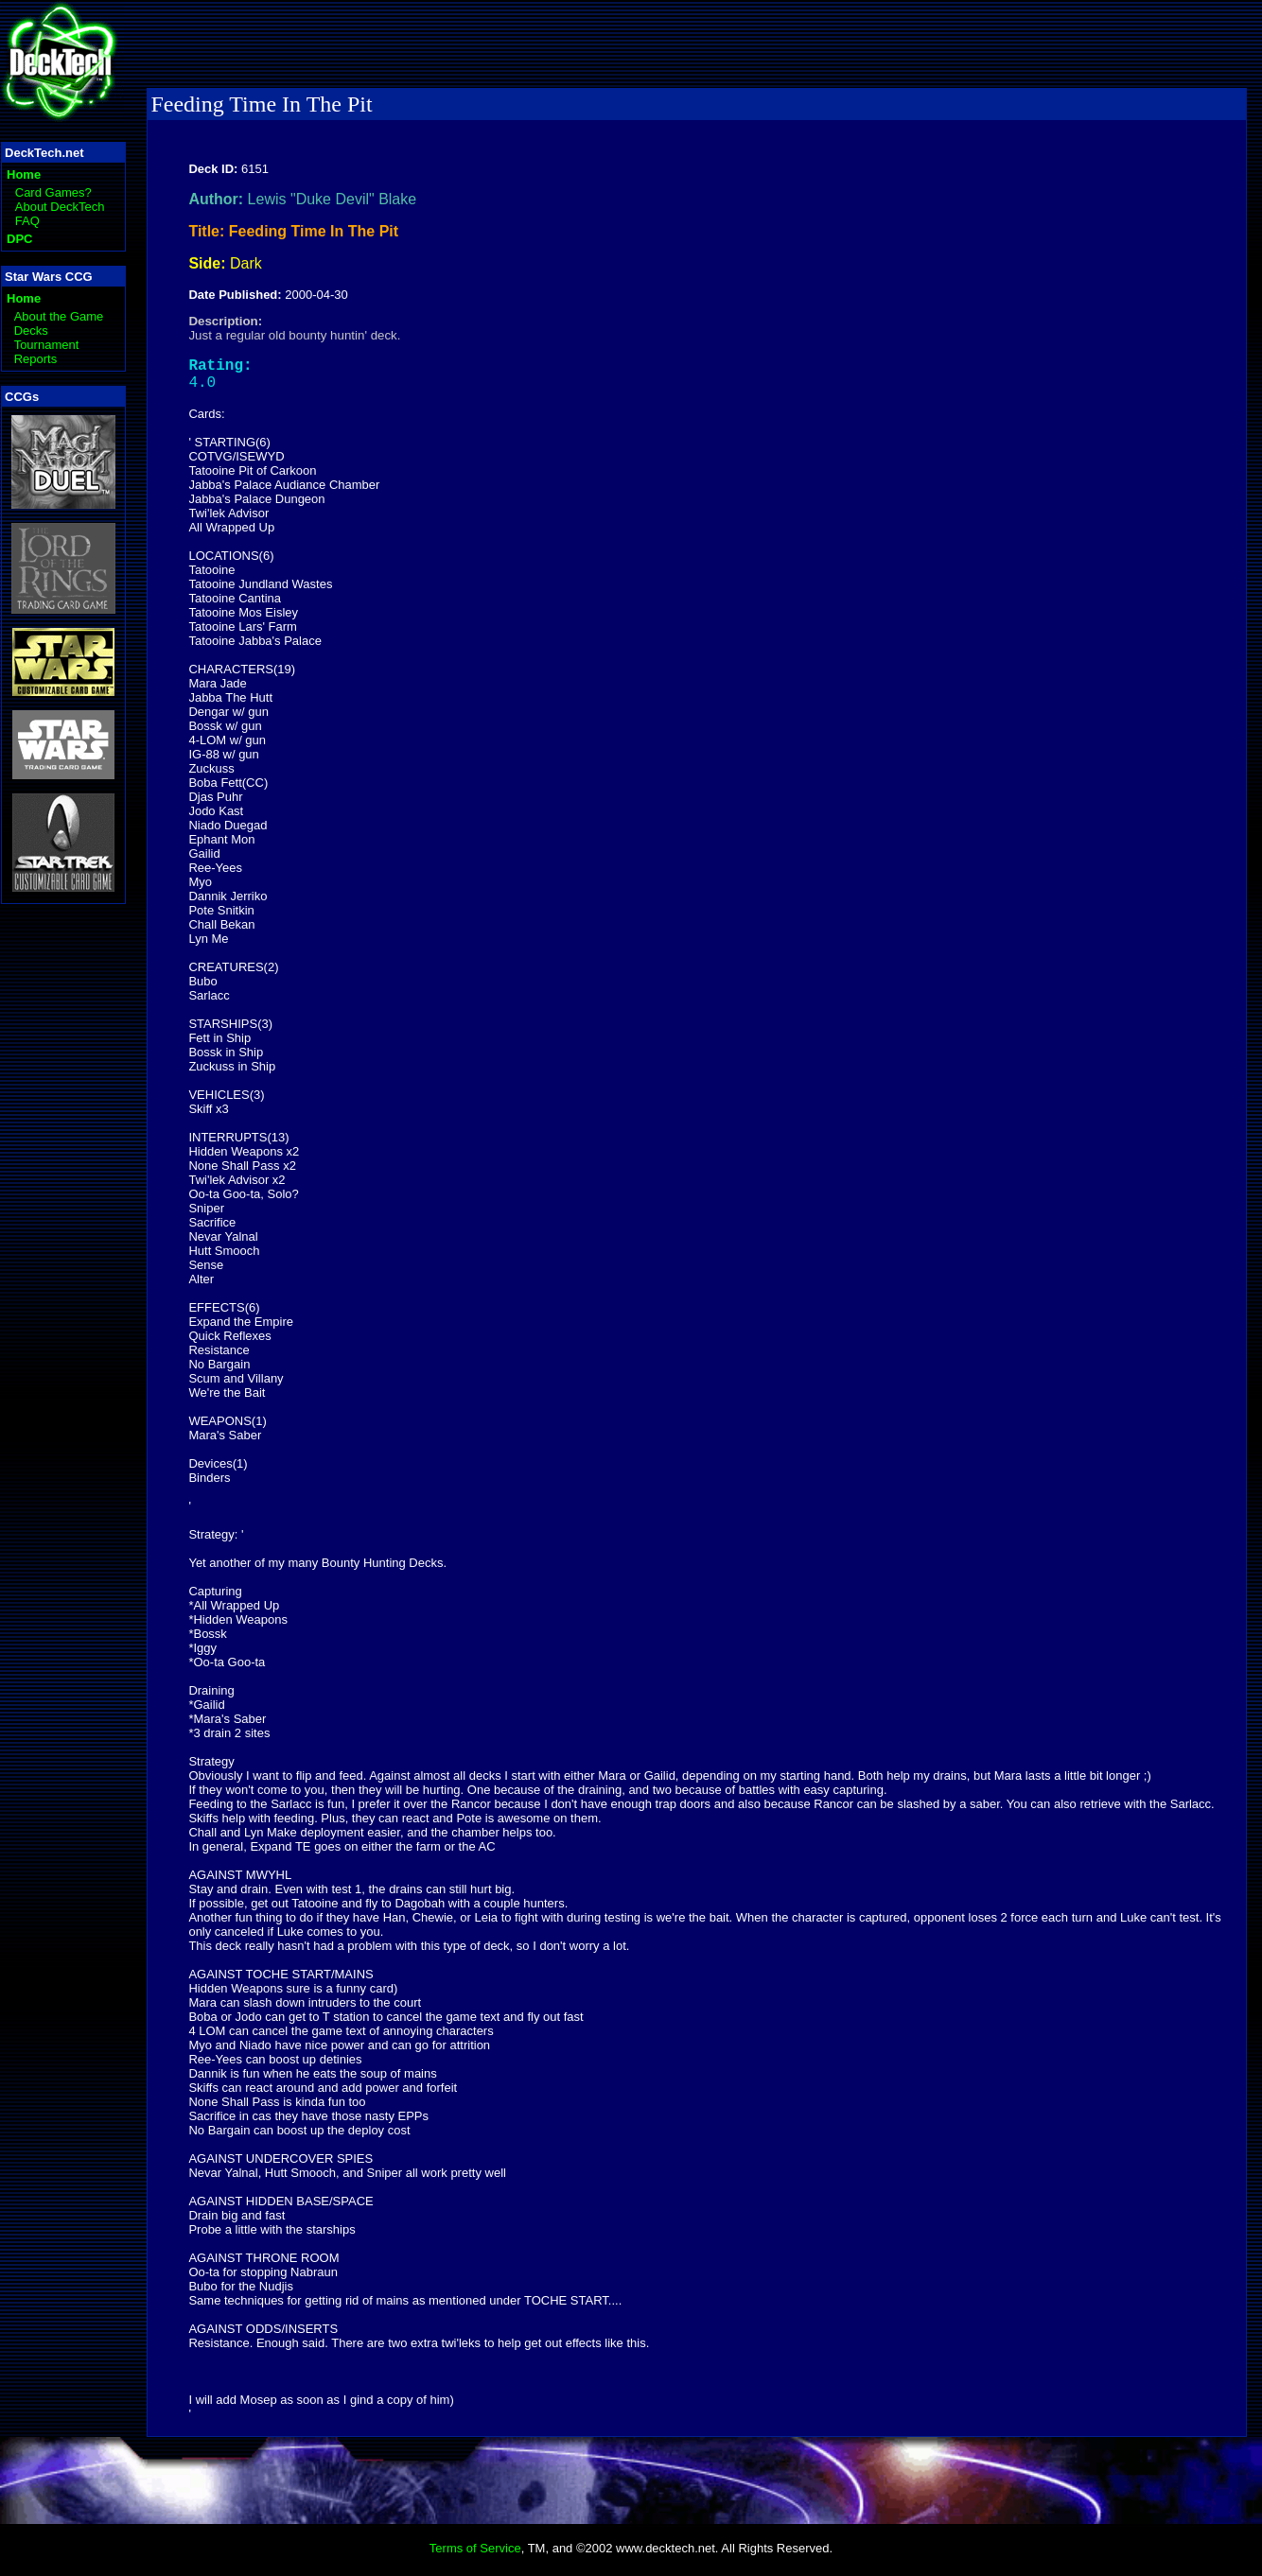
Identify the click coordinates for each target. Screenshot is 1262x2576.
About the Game (59, 316)
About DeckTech (60, 207)
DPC (19, 239)
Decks (31, 330)
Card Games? (53, 192)
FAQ (27, 221)
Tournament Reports (46, 352)
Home (24, 174)
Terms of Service (475, 2556)
